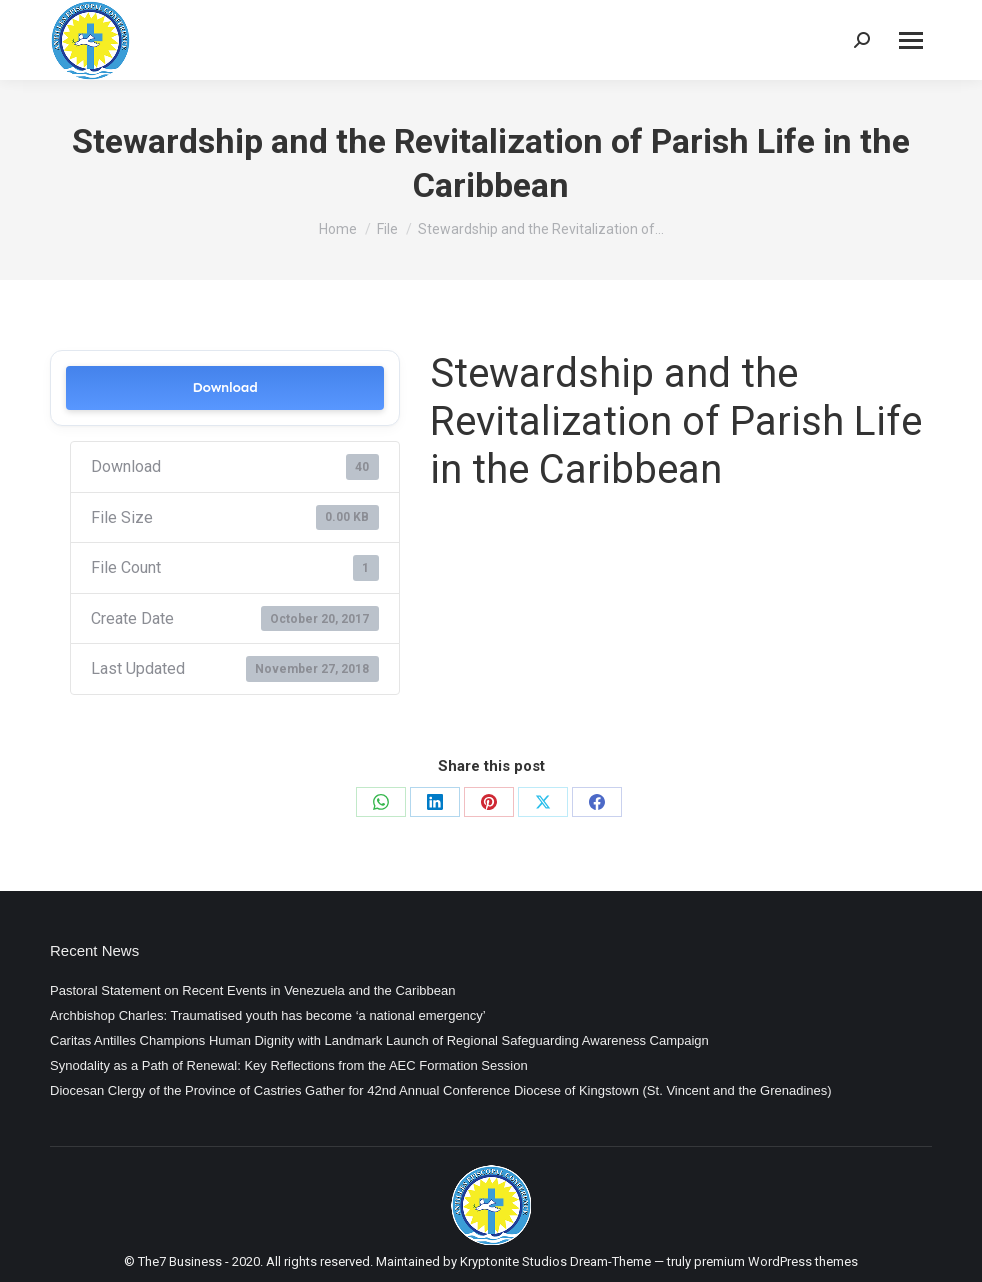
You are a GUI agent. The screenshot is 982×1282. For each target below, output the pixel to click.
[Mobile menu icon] (911, 40)
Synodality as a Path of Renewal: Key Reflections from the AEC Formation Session (289, 1065)
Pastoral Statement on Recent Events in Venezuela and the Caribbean (252, 990)
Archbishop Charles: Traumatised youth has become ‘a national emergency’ (268, 1015)
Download (224, 387)
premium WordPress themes (776, 1261)
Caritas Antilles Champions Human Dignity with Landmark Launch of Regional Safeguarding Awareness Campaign (379, 1040)
